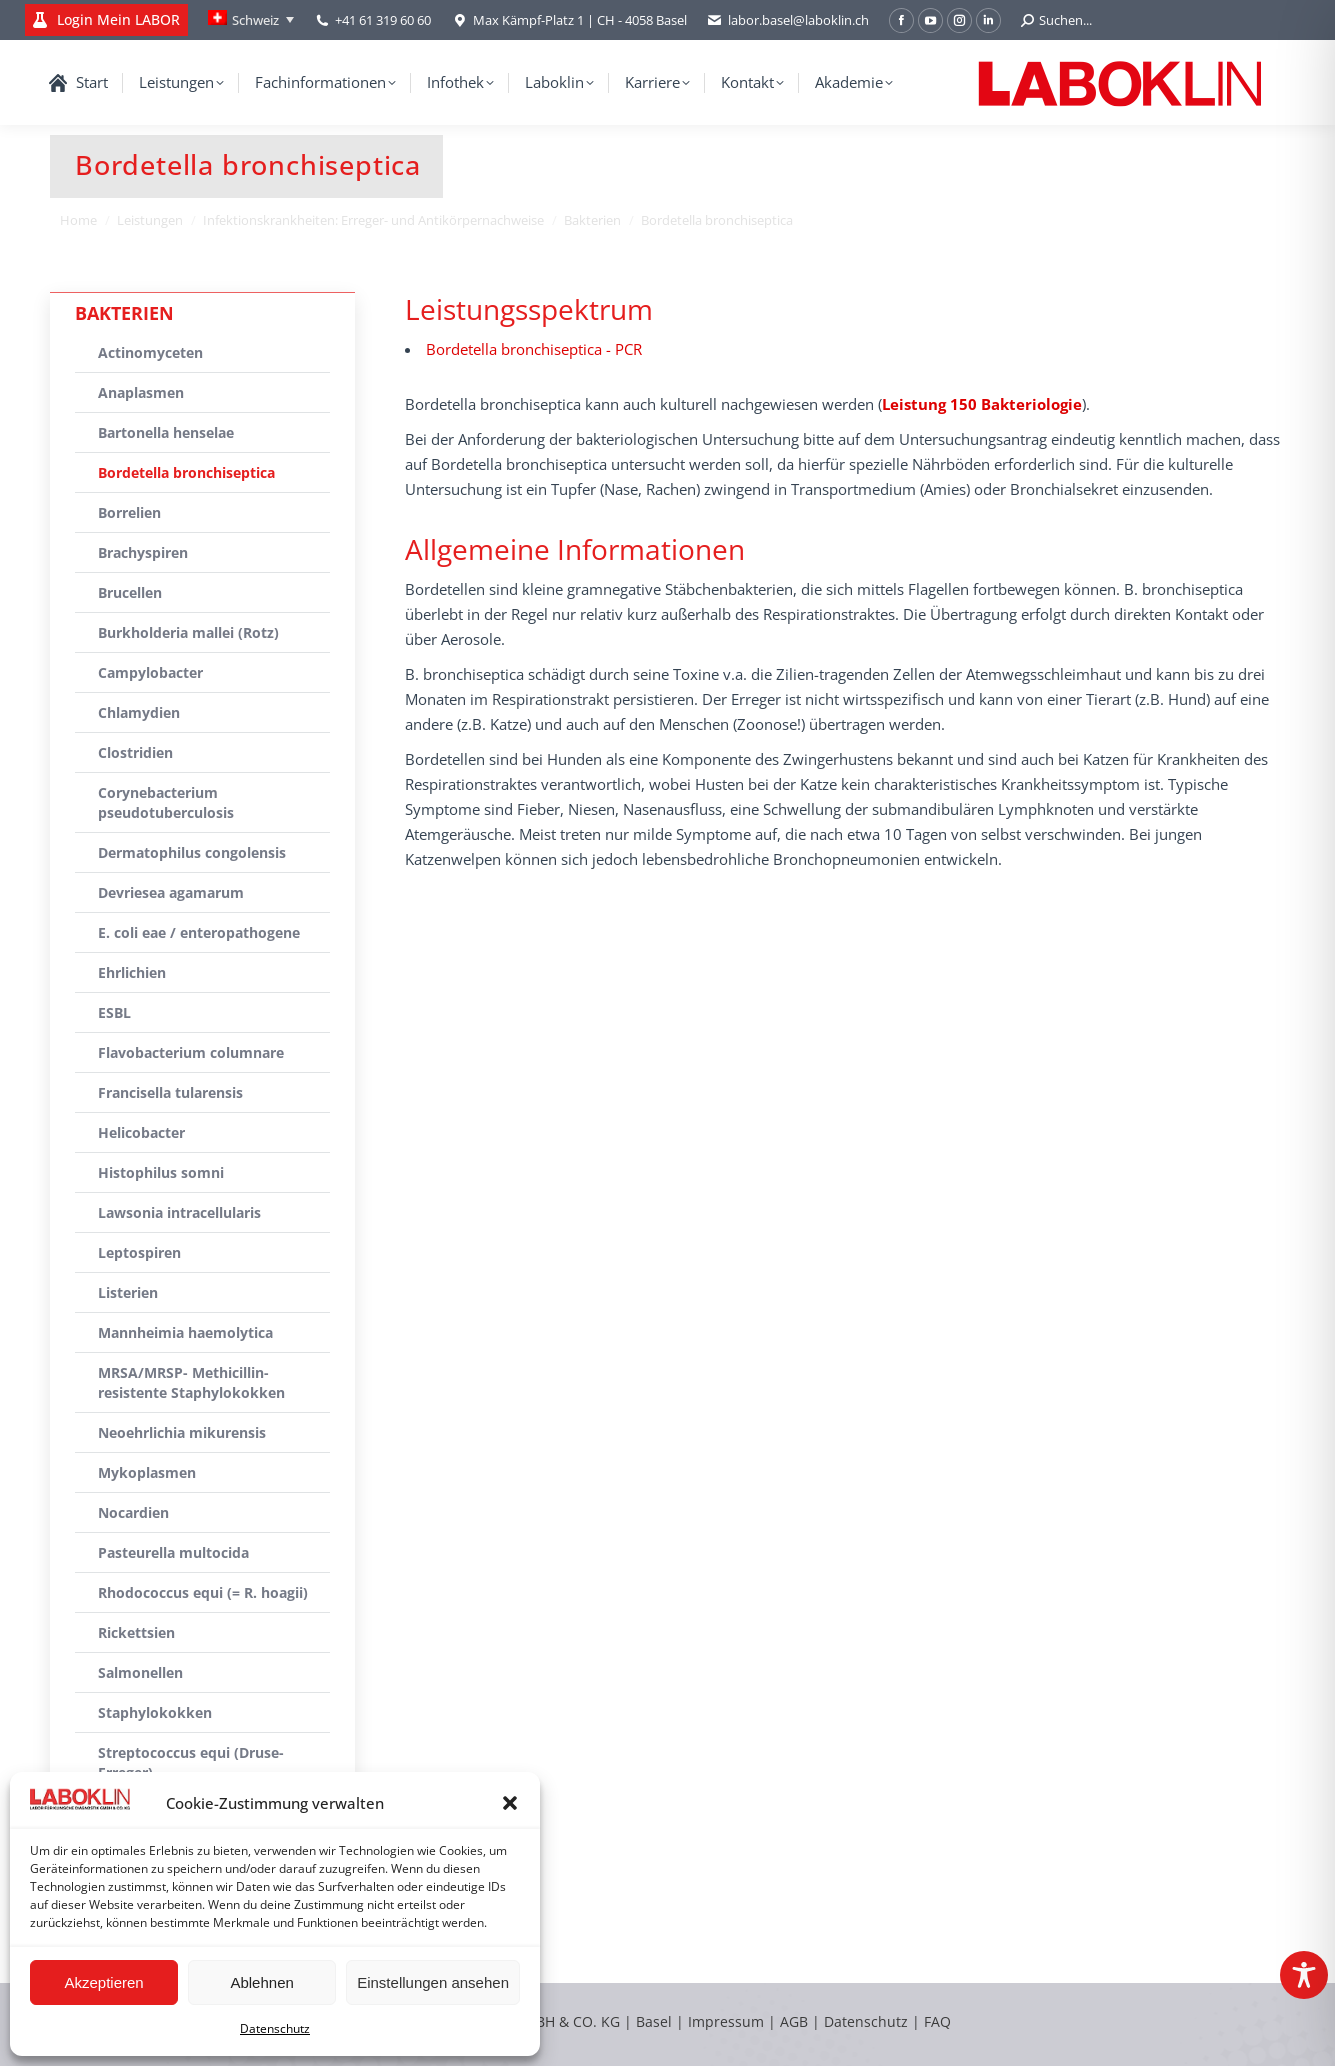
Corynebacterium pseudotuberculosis (166, 802)
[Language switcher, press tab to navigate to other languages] (251, 20)
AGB (796, 2021)
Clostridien (135, 752)
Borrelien (129, 512)
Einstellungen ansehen (433, 1982)
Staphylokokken (155, 1712)
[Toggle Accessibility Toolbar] (1304, 1975)
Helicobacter (141, 1132)
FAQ (937, 2021)
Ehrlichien (132, 972)
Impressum (726, 2021)
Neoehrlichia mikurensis (182, 1432)
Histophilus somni (161, 1172)
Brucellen (130, 592)
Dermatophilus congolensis (192, 852)
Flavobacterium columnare (191, 1052)
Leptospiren (139, 1252)
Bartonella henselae (166, 432)
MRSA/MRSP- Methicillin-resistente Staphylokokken (191, 1382)
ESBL (114, 1012)
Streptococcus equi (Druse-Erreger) (191, 1762)
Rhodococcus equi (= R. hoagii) (203, 1592)
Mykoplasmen (147, 1472)
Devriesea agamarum (171, 892)
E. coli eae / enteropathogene (199, 932)
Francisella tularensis (170, 1092)
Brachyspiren (143, 552)
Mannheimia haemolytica (185, 1332)
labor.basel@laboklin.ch (788, 20)
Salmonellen (140, 1672)
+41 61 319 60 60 (383, 20)
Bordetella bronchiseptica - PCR (534, 349)
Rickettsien (136, 1632)
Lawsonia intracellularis (179, 1212)
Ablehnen (261, 1982)
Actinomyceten (150, 352)
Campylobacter (150, 672)
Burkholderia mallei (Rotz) (188, 632)
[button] (510, 1803)
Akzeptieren (103, 1982)
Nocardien (133, 1512)
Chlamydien (139, 712)
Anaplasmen (141, 392)
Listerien (128, 1292)
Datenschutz (275, 2028)
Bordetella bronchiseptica (186, 472)
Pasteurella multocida (173, 1552)
